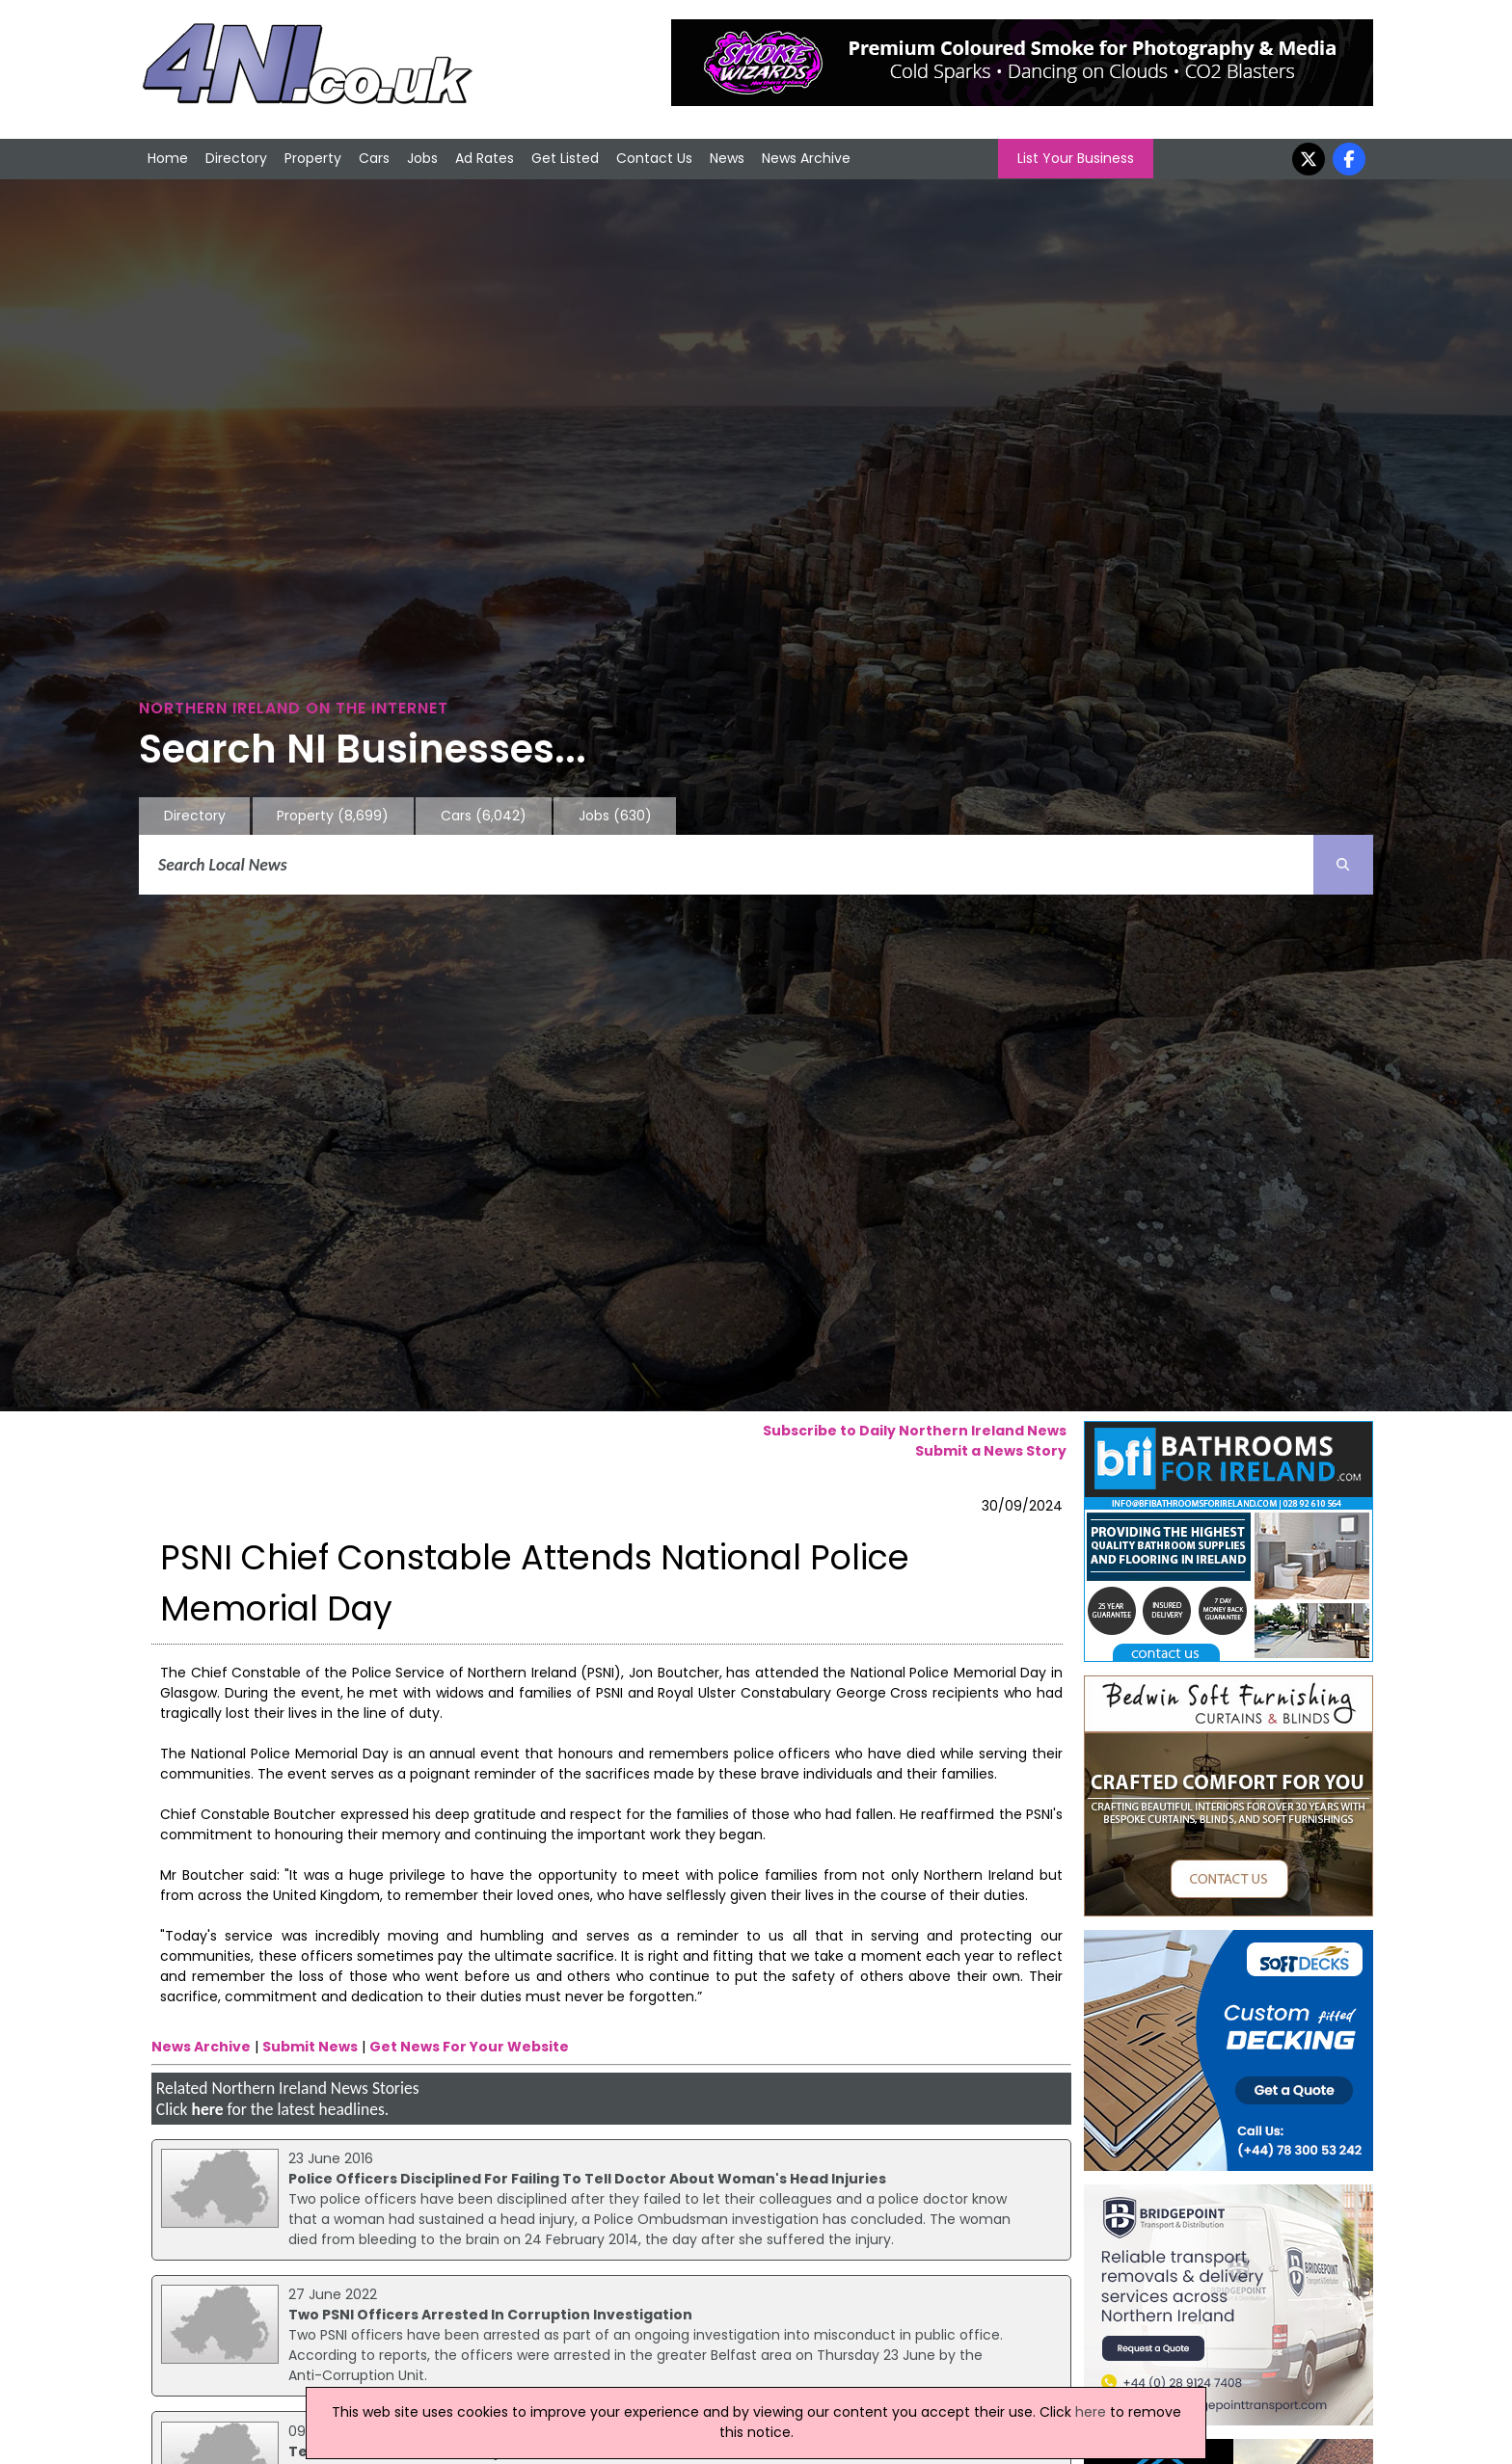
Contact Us (654, 158)
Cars (374, 158)
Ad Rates (484, 158)
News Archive (806, 158)
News (727, 158)
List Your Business (1075, 158)
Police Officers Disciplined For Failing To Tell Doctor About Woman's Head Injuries (587, 2178)
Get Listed (565, 158)
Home (168, 158)
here (207, 2109)
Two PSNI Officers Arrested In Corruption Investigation (490, 2314)
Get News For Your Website (469, 2046)
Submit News (310, 2046)
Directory (236, 158)
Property (312, 158)
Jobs (422, 158)
